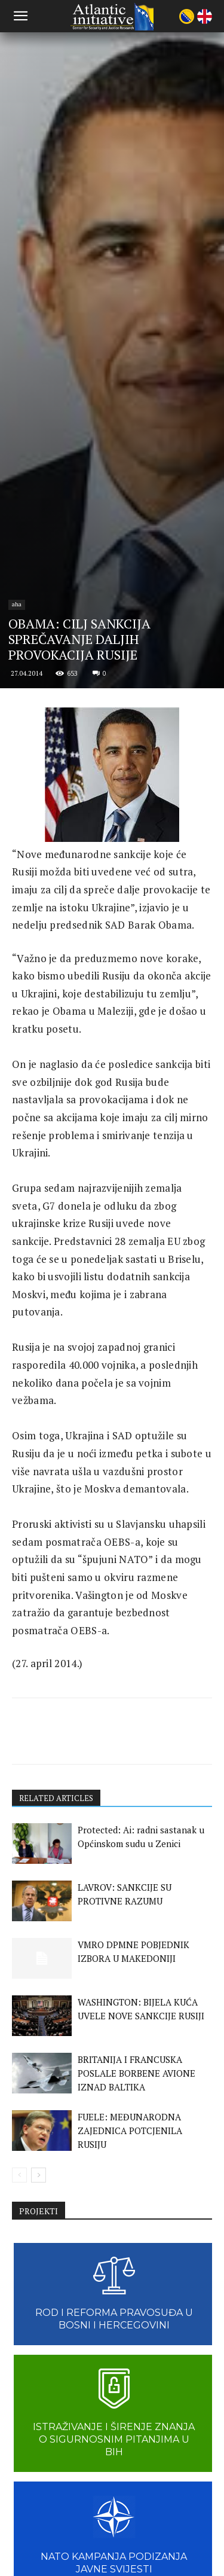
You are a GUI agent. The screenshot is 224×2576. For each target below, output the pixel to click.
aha (17, 1494)
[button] (20, 16)
